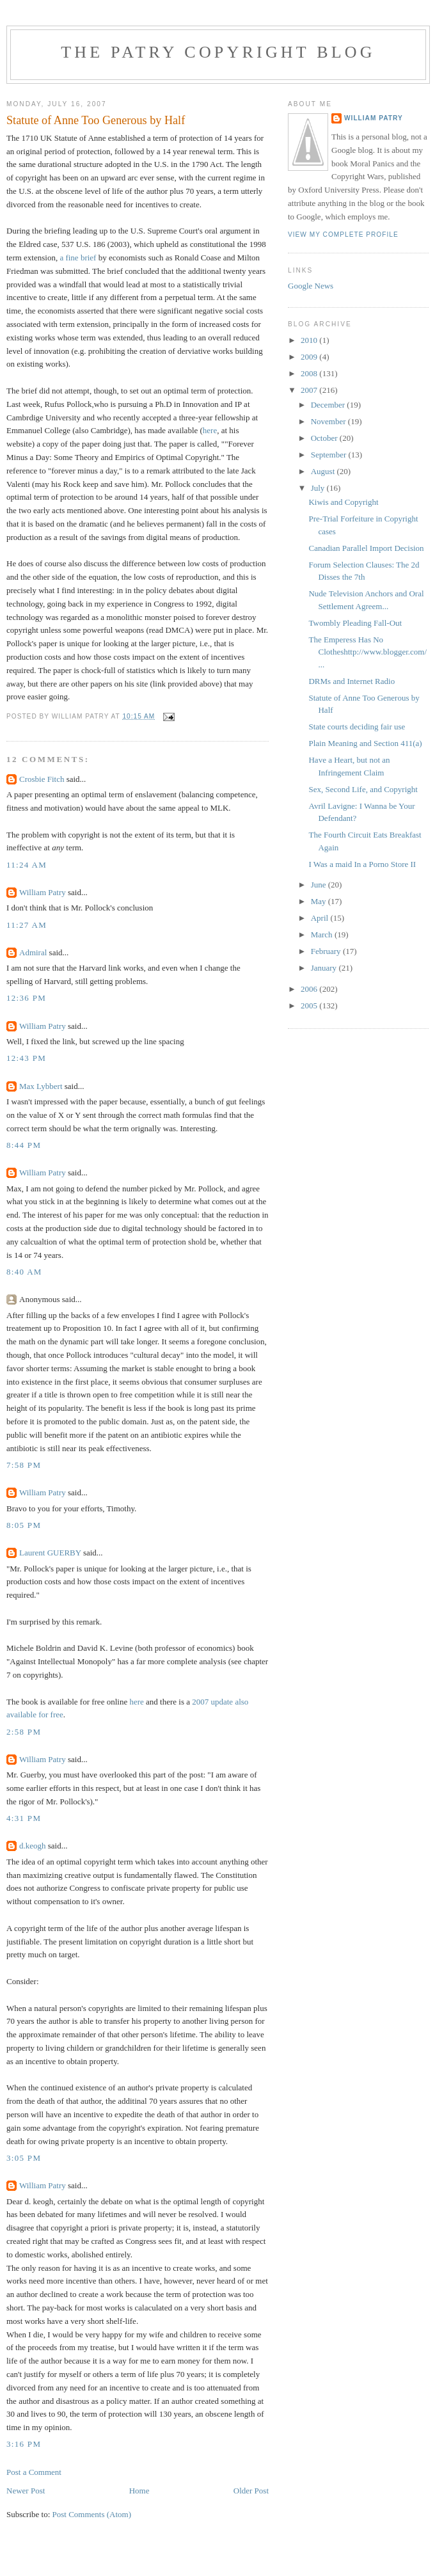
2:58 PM (23, 1732)
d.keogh (32, 1845)
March (323, 934)
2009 (310, 357)
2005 (310, 1005)
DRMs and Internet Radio (351, 681)
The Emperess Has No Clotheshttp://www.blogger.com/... (367, 652)
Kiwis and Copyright (343, 502)
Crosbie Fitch (41, 779)
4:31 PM (23, 1818)
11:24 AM (26, 865)
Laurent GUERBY (50, 1552)
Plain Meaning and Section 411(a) (365, 743)
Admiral (33, 952)
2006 (310, 989)
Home (139, 2490)
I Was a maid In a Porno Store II (362, 864)
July (319, 488)
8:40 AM (24, 1271)
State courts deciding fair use (356, 726)
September (330, 454)
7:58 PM (23, 1465)
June (319, 884)
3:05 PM (23, 2158)
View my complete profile (343, 234)
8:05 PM (23, 1525)
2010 (310, 340)
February (327, 951)
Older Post (251, 2490)
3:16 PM (23, 2444)
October (325, 438)
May (319, 901)
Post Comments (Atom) (92, 2514)
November (329, 421)
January (325, 968)
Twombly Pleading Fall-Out (355, 623)
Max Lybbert (41, 1086)
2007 (310, 390)
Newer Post (25, 2490)
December (329, 404)
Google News (310, 285)
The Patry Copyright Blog (218, 52)
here (210, 430)
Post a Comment (33, 2472)
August (324, 471)
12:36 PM (26, 998)
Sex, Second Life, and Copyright (362, 789)
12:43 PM (26, 1058)
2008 (310, 373)
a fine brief (78, 257)
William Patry (42, 892)
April (321, 918)
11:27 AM (26, 925)
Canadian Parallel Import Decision (365, 548)
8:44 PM (23, 1145)
